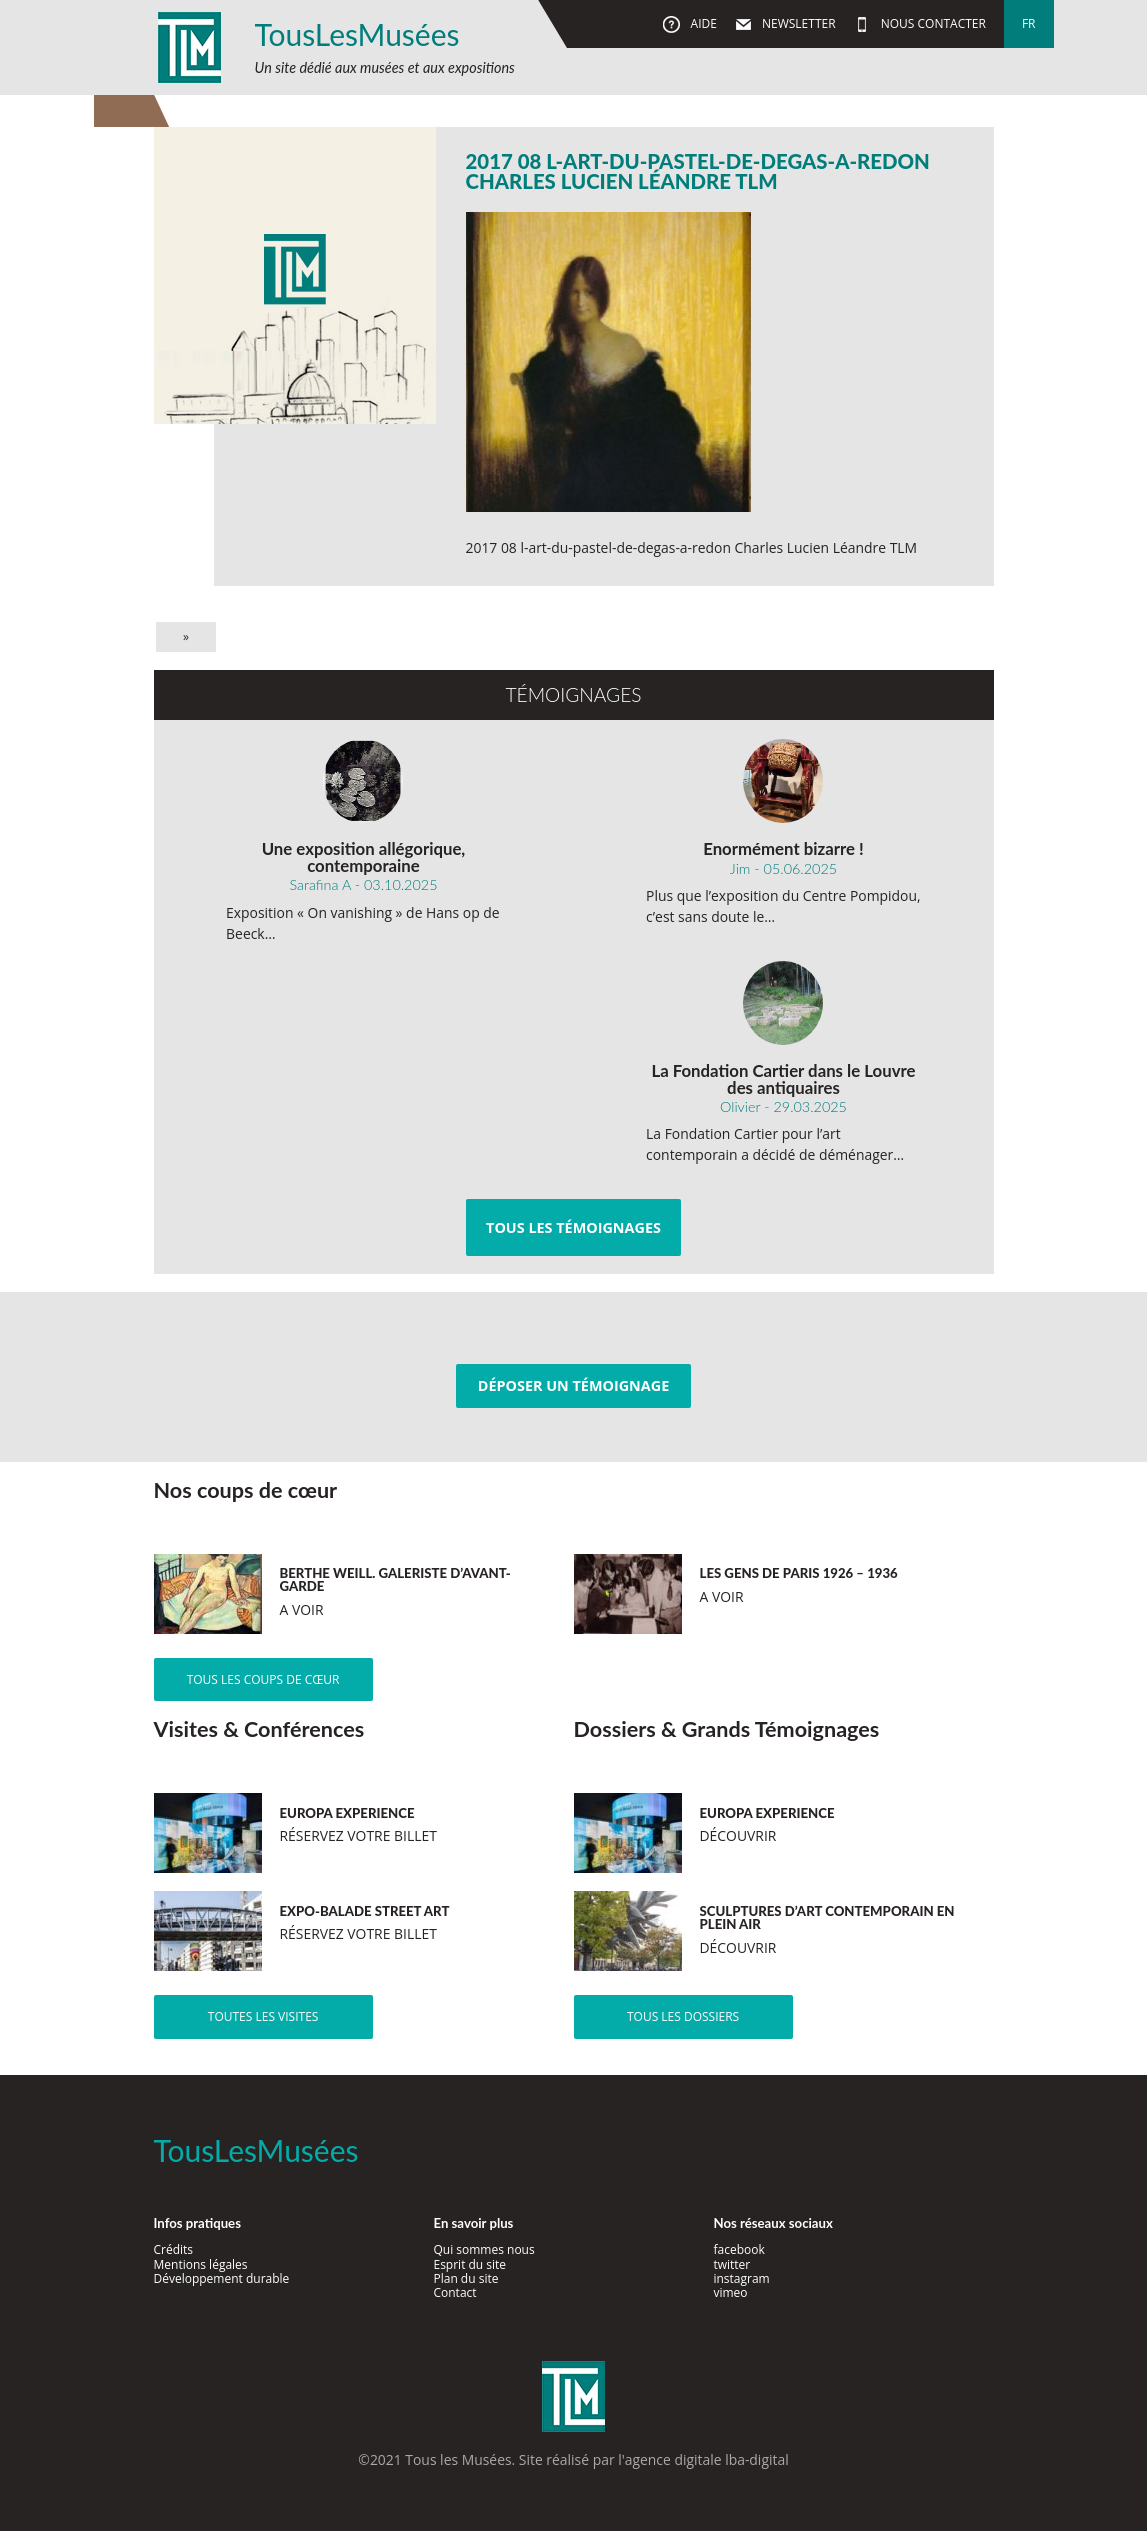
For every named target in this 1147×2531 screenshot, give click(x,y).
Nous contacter (932, 23)
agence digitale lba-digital (707, 2459)
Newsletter (797, 23)
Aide (701, 23)
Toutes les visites (263, 2016)
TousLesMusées (357, 34)
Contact (454, 2292)
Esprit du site (469, 2264)
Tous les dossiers (683, 2016)
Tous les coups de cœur (263, 1679)
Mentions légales (201, 2264)
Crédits (174, 2249)
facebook (738, 2249)
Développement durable (222, 2278)
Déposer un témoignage (573, 1385)
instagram (741, 2278)
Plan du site (465, 2278)
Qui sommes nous (483, 2249)
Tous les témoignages (573, 1227)
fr (1029, 23)
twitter (731, 2264)
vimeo (730, 2292)
